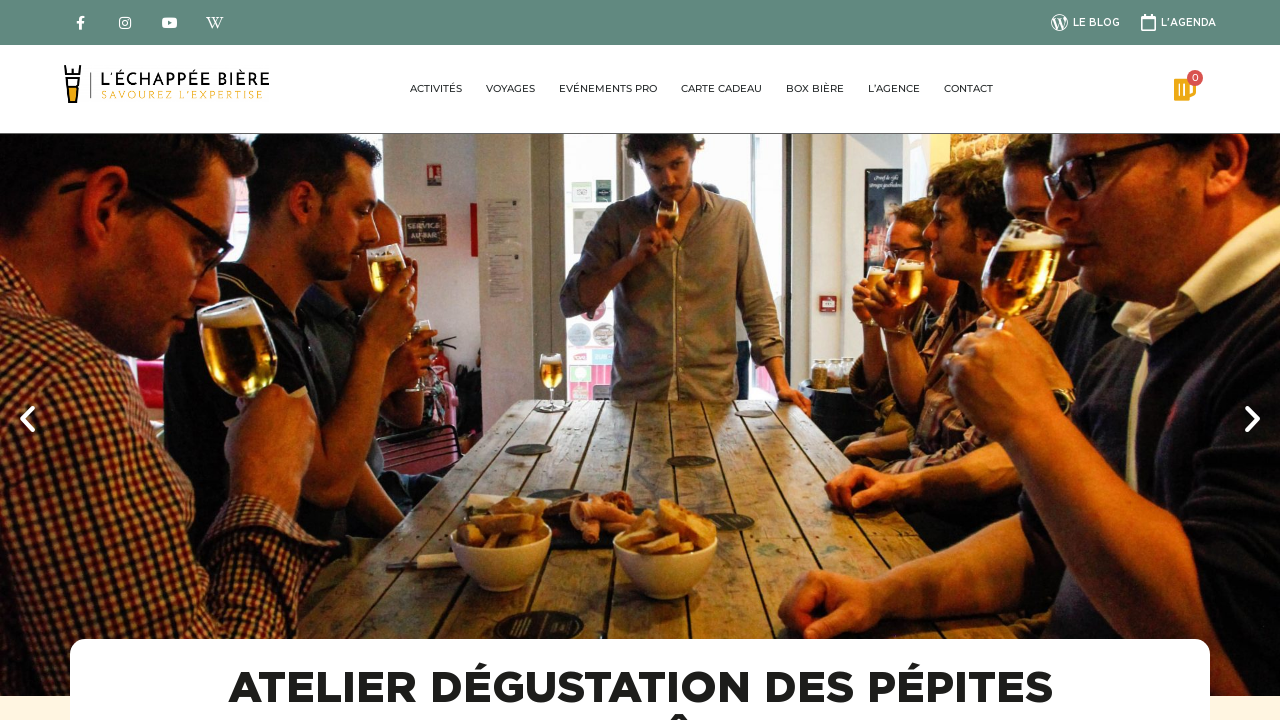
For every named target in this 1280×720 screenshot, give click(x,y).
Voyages (510, 88)
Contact (968, 88)
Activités (436, 88)
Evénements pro (608, 88)
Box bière (815, 88)
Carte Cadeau (721, 88)
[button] (27, 418)
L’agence (894, 88)
